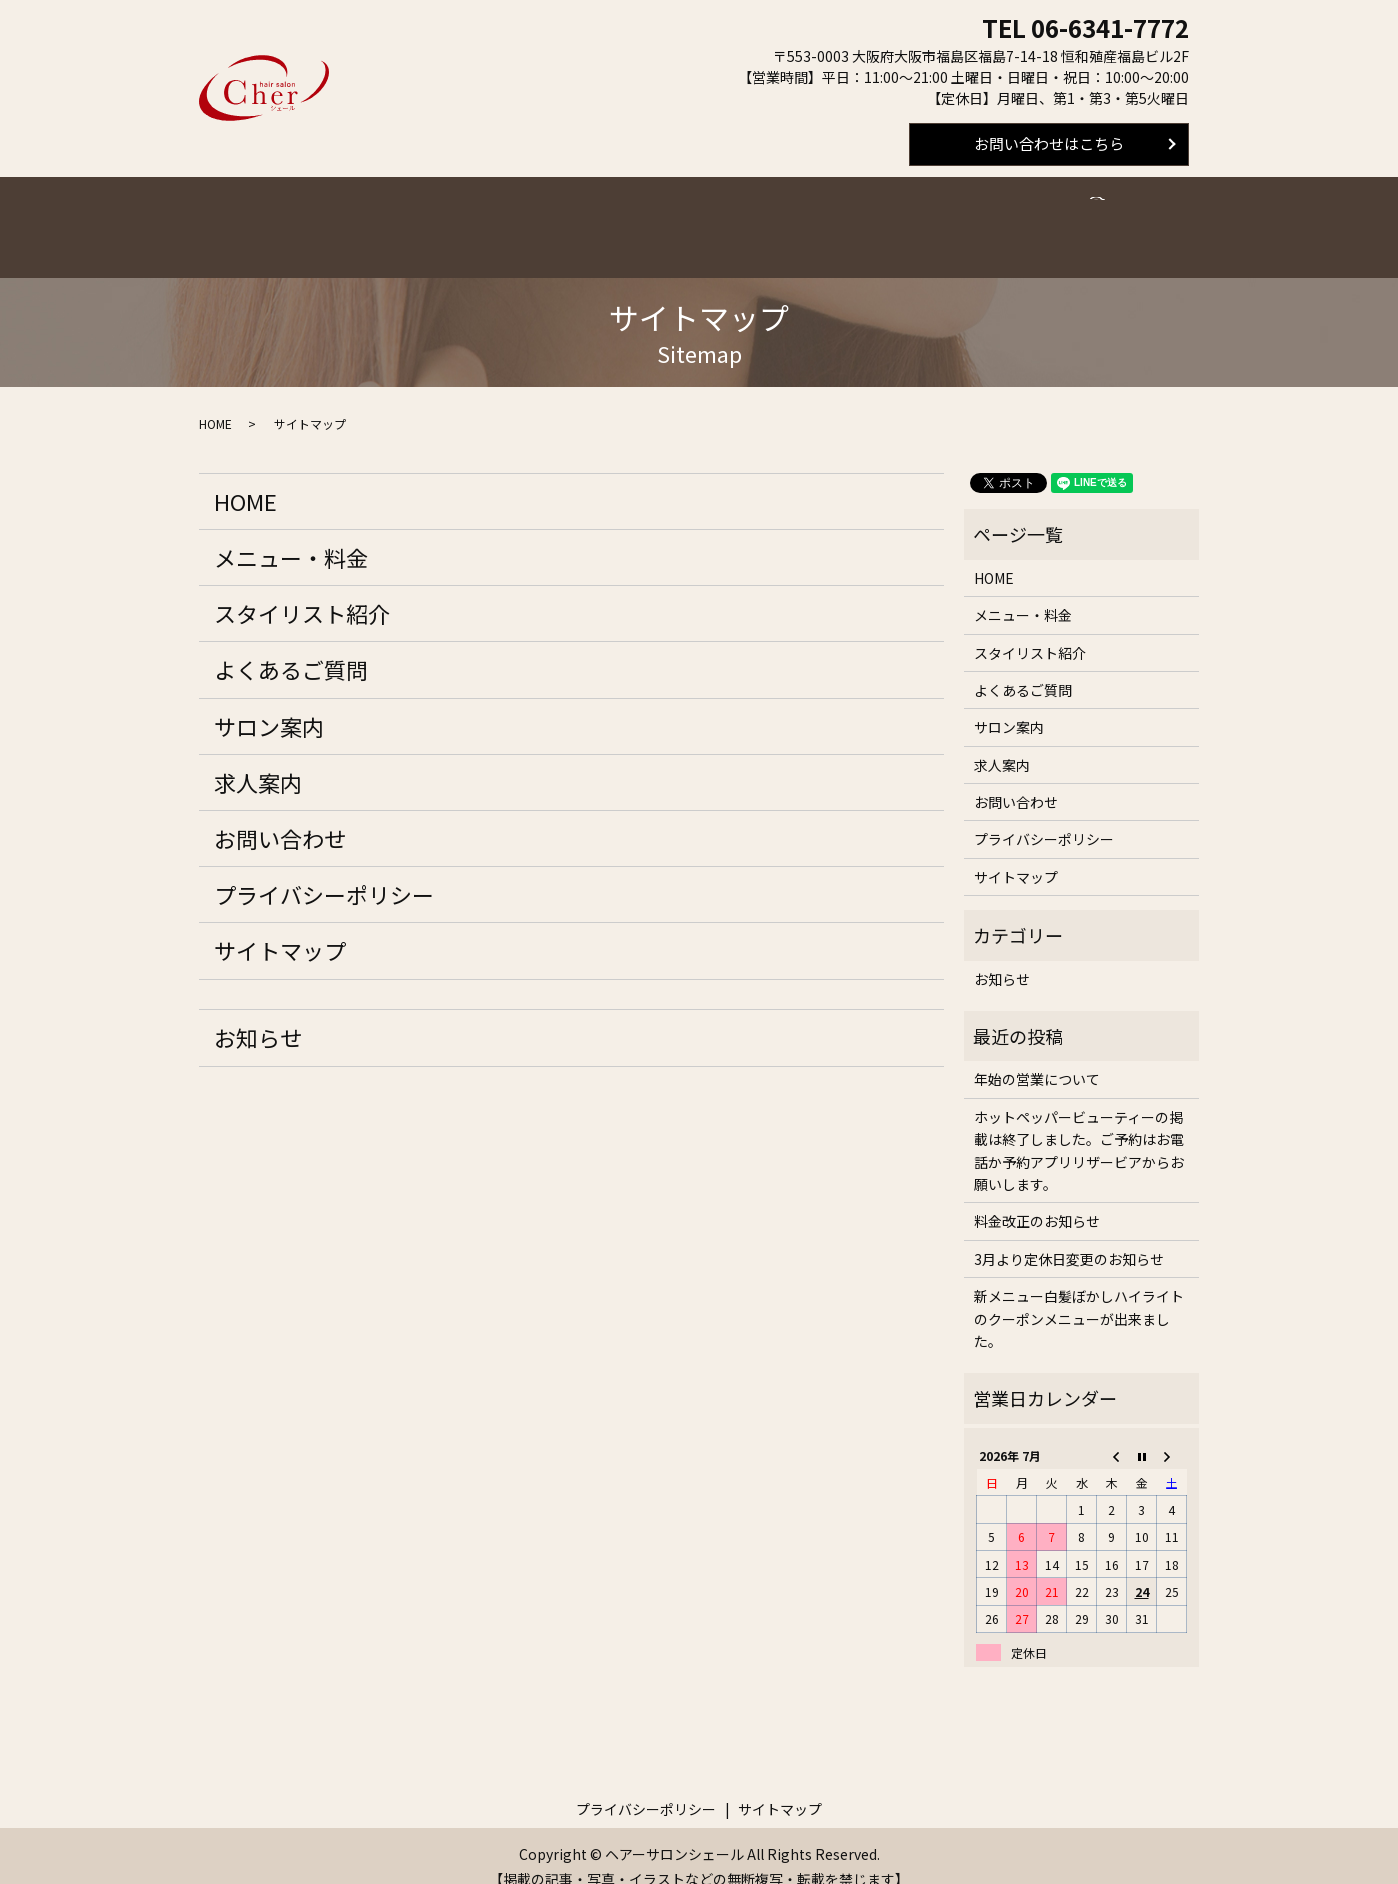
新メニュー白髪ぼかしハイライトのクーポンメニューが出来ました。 (1079, 1296)
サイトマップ (280, 928)
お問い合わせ (280, 816)
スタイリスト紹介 (555, 215)
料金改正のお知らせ (1037, 1199)
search (1096, 214)
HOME (215, 401)
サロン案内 (792, 215)
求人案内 (882, 215)
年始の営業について (1037, 1057)
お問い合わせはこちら (1049, 143)
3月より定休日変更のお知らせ (1069, 1237)
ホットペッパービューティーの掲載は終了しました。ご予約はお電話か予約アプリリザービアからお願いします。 (1079, 1128)
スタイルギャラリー (997, 215)
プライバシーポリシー (324, 872)
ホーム (329, 215)
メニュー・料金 (426, 215)
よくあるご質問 (683, 215)
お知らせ (258, 1015)
